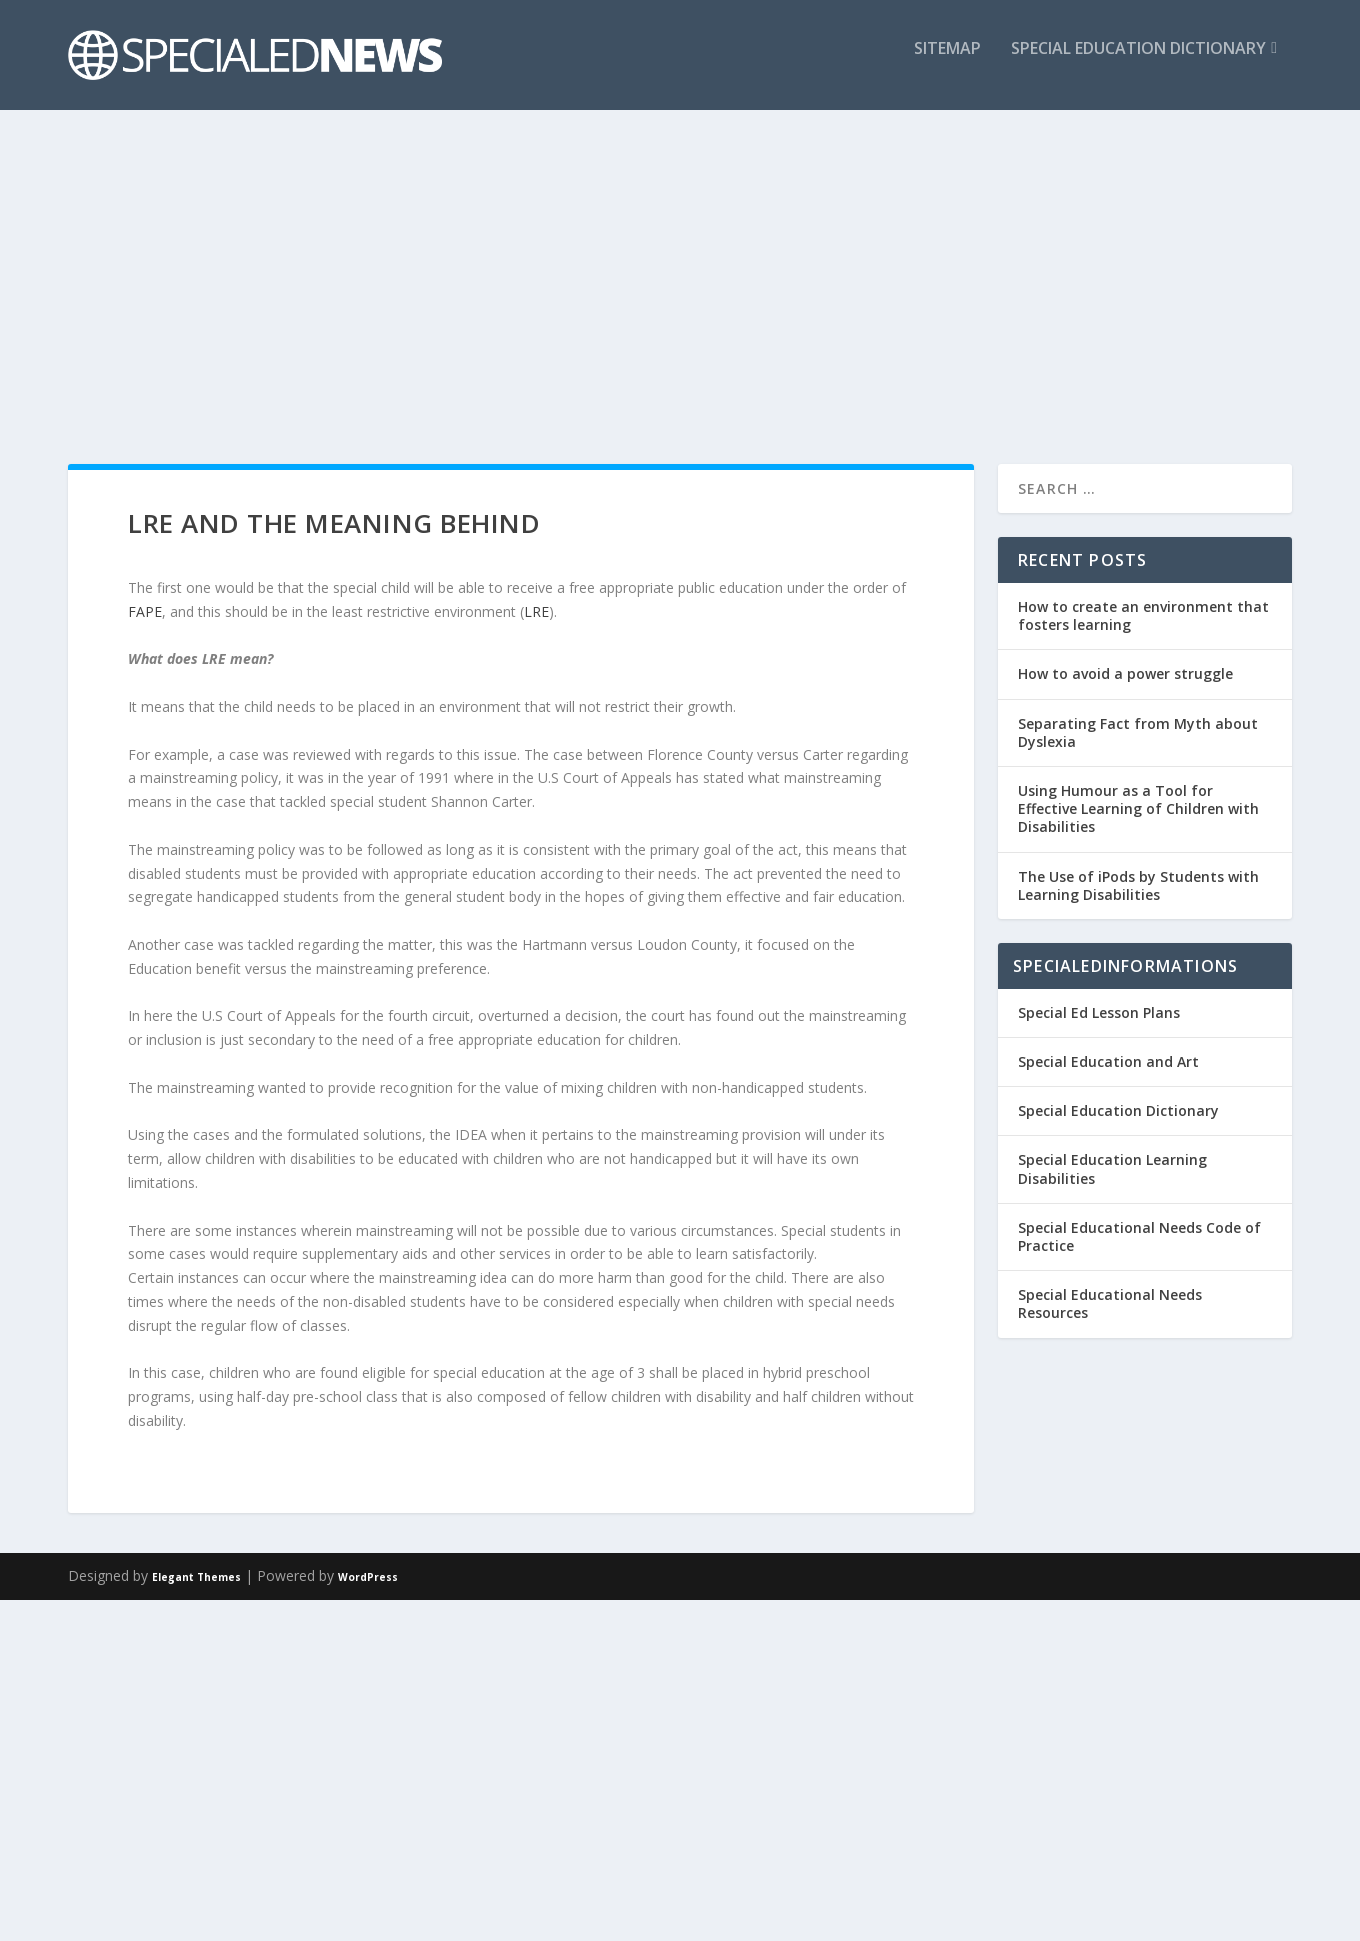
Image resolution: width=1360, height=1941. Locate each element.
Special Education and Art (1108, 1061)
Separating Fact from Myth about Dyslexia (1138, 732)
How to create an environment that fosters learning (1143, 615)
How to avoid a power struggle (1125, 673)
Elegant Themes (196, 1577)
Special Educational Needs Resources (1110, 1303)
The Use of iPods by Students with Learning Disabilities (1138, 885)
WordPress (368, 1577)
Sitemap (947, 63)
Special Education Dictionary (1138, 63)
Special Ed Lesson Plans (1099, 1012)
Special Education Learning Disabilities (1112, 1168)
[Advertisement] (680, 274)
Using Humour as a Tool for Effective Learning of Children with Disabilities (1138, 808)
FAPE (145, 611)
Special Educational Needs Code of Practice (1139, 1236)
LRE (536, 611)
